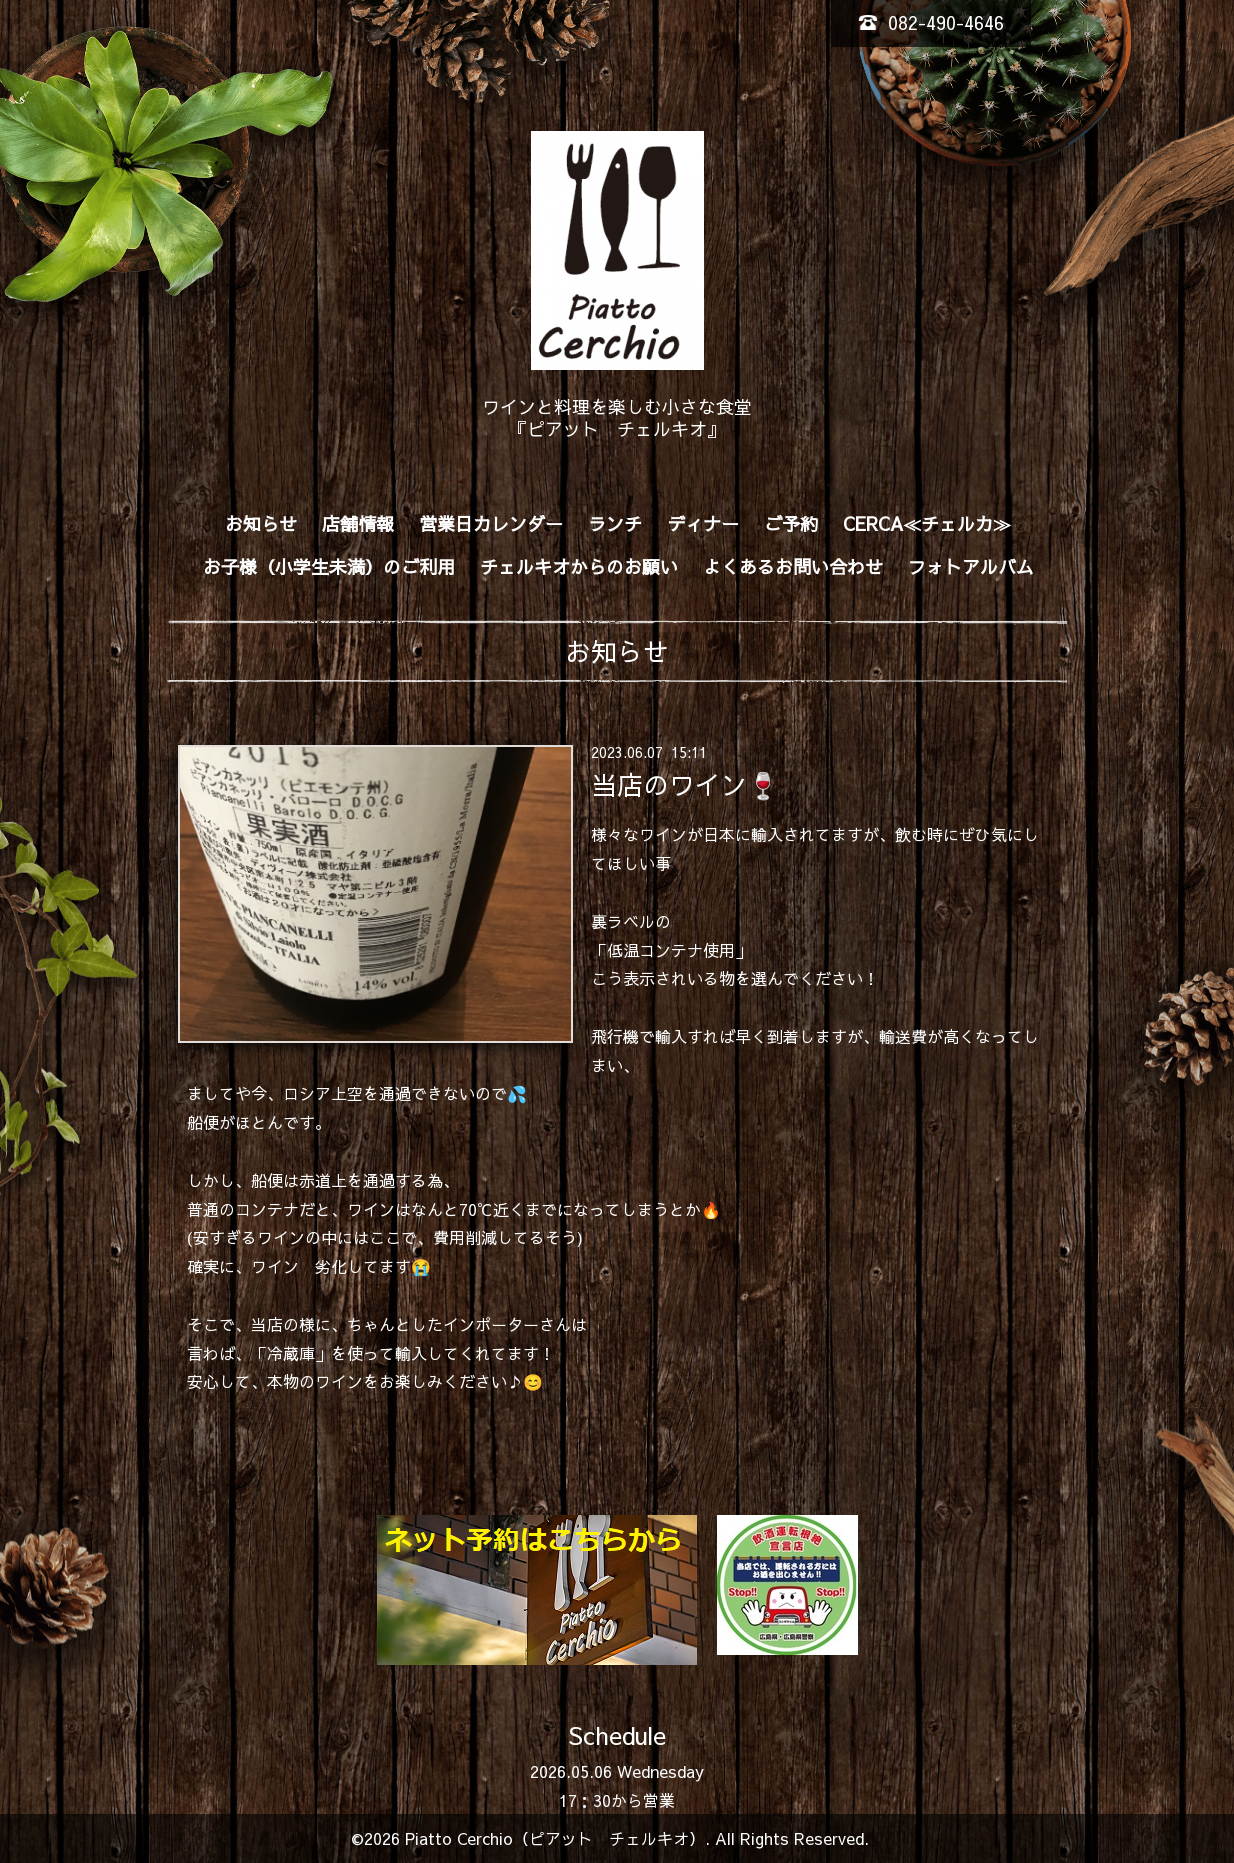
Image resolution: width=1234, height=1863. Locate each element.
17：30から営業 (617, 1800)
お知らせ (261, 523)
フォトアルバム (971, 566)
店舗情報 (358, 523)
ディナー (703, 523)
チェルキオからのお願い (579, 566)
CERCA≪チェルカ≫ (927, 523)
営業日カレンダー (491, 523)
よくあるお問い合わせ (793, 566)
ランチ (615, 523)
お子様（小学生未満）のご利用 (329, 566)
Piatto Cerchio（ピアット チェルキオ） (555, 1838)
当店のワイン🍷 (685, 784)
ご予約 (791, 523)
